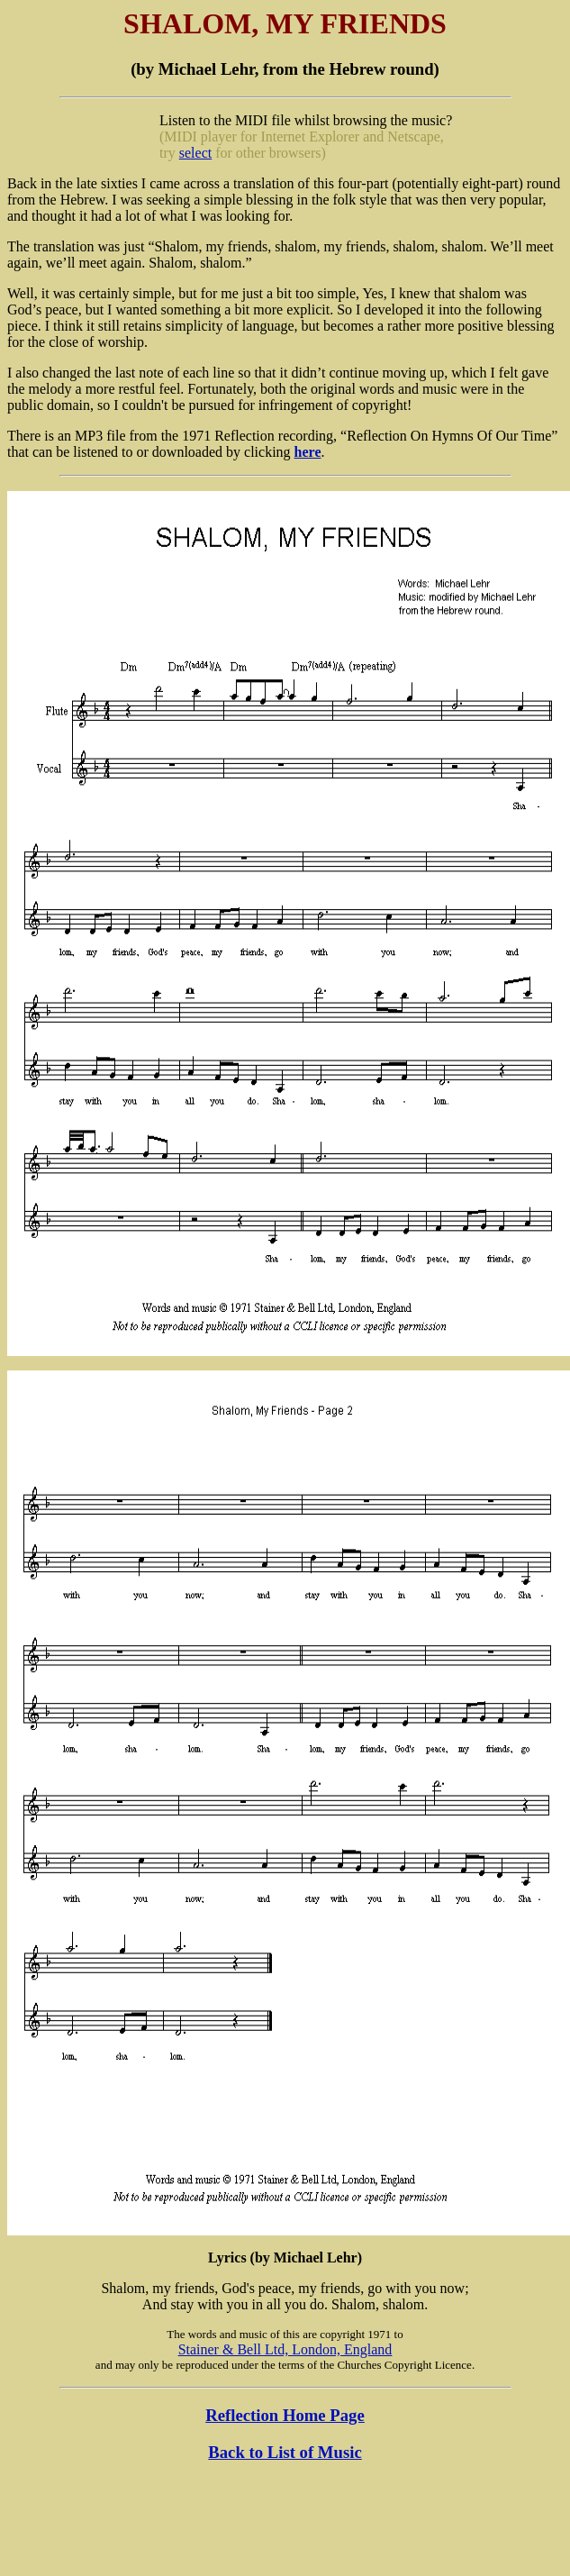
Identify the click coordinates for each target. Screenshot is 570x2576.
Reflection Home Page (285, 2415)
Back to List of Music (284, 2452)
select (195, 152)
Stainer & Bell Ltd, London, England (285, 2349)
